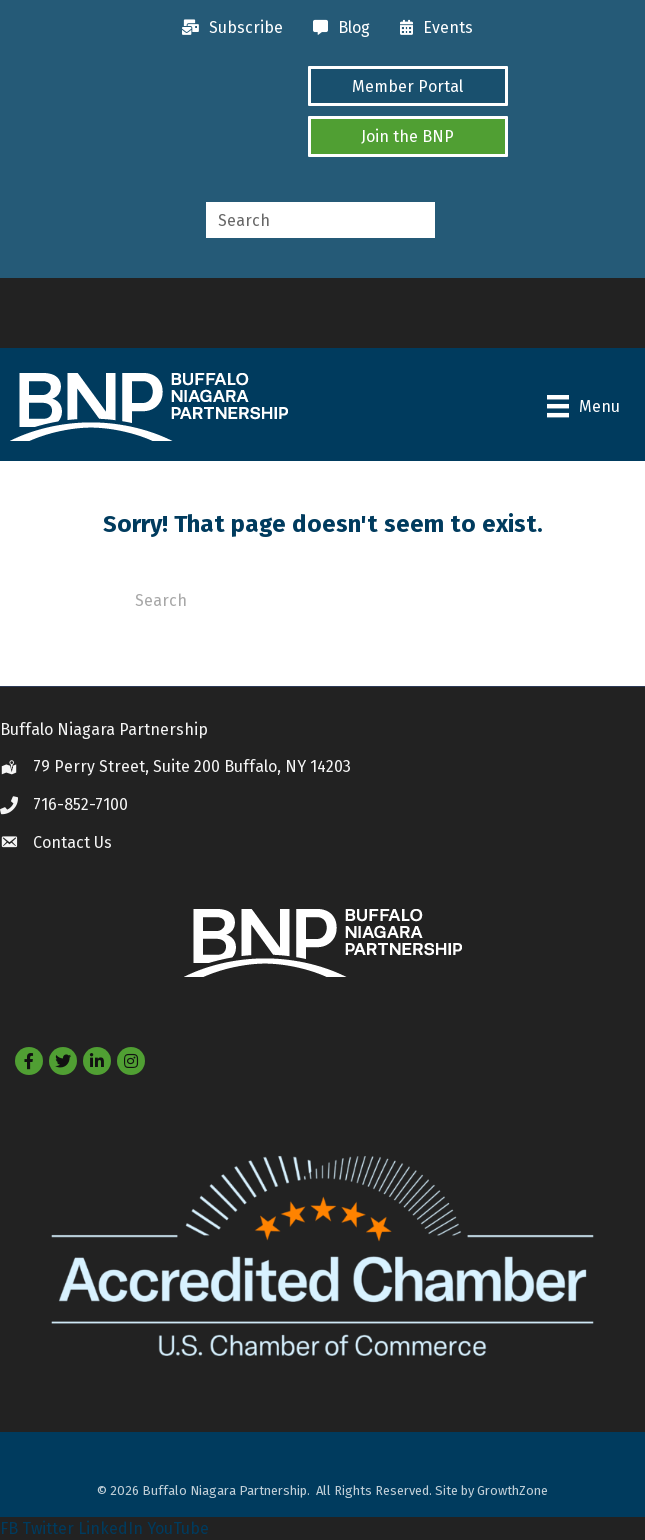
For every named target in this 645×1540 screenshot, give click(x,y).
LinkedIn (110, 1528)
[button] (408, 86)
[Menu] (583, 406)
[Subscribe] (227, 28)
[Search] (323, 599)
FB (9, 1528)
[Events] (431, 28)
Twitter (48, 1528)
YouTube (178, 1528)
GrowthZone (512, 1490)
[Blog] (336, 28)
